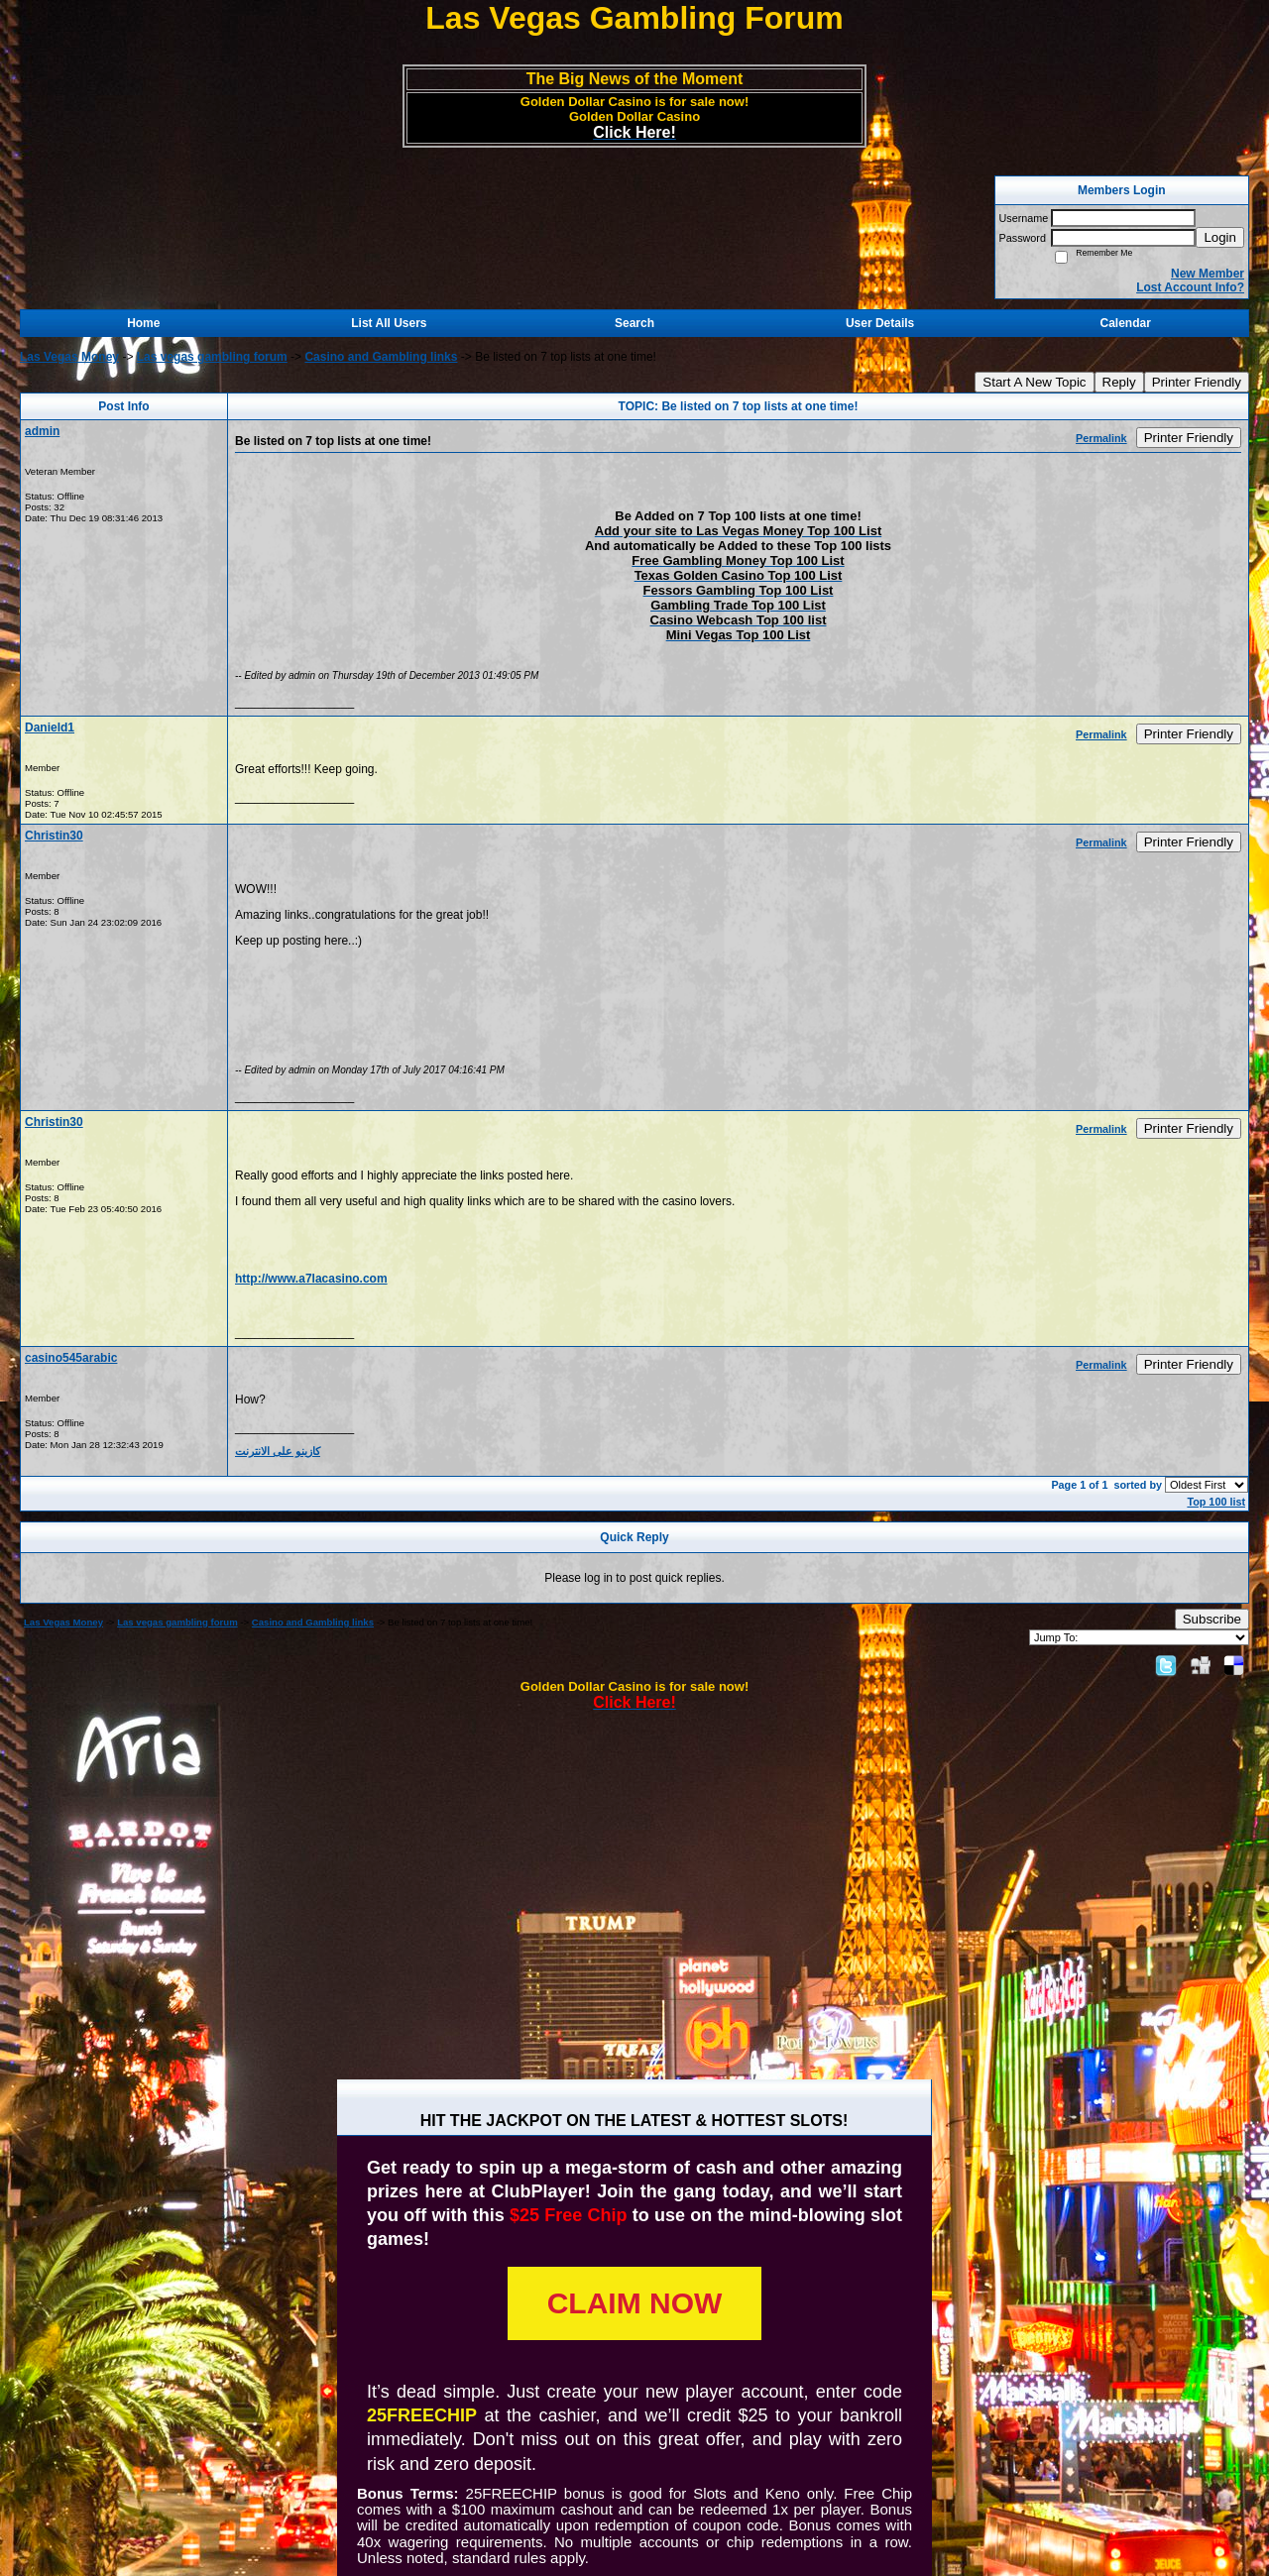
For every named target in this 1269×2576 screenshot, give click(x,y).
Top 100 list (1216, 1502)
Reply (1119, 382)
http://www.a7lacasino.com (311, 1279)
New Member (1207, 273)
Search (634, 323)
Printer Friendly (1196, 382)
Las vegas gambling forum (212, 357)
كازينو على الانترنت (277, 1451)
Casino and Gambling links (380, 357)
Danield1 (49, 727)
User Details (880, 323)
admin (42, 431)
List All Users (388, 323)
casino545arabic (71, 1358)
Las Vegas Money (69, 357)
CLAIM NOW (635, 2303)
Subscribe (1212, 1619)
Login (1220, 237)
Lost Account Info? (1190, 287)
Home (143, 323)
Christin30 (54, 835)
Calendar (1125, 323)
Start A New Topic (1034, 382)
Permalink (1101, 438)
